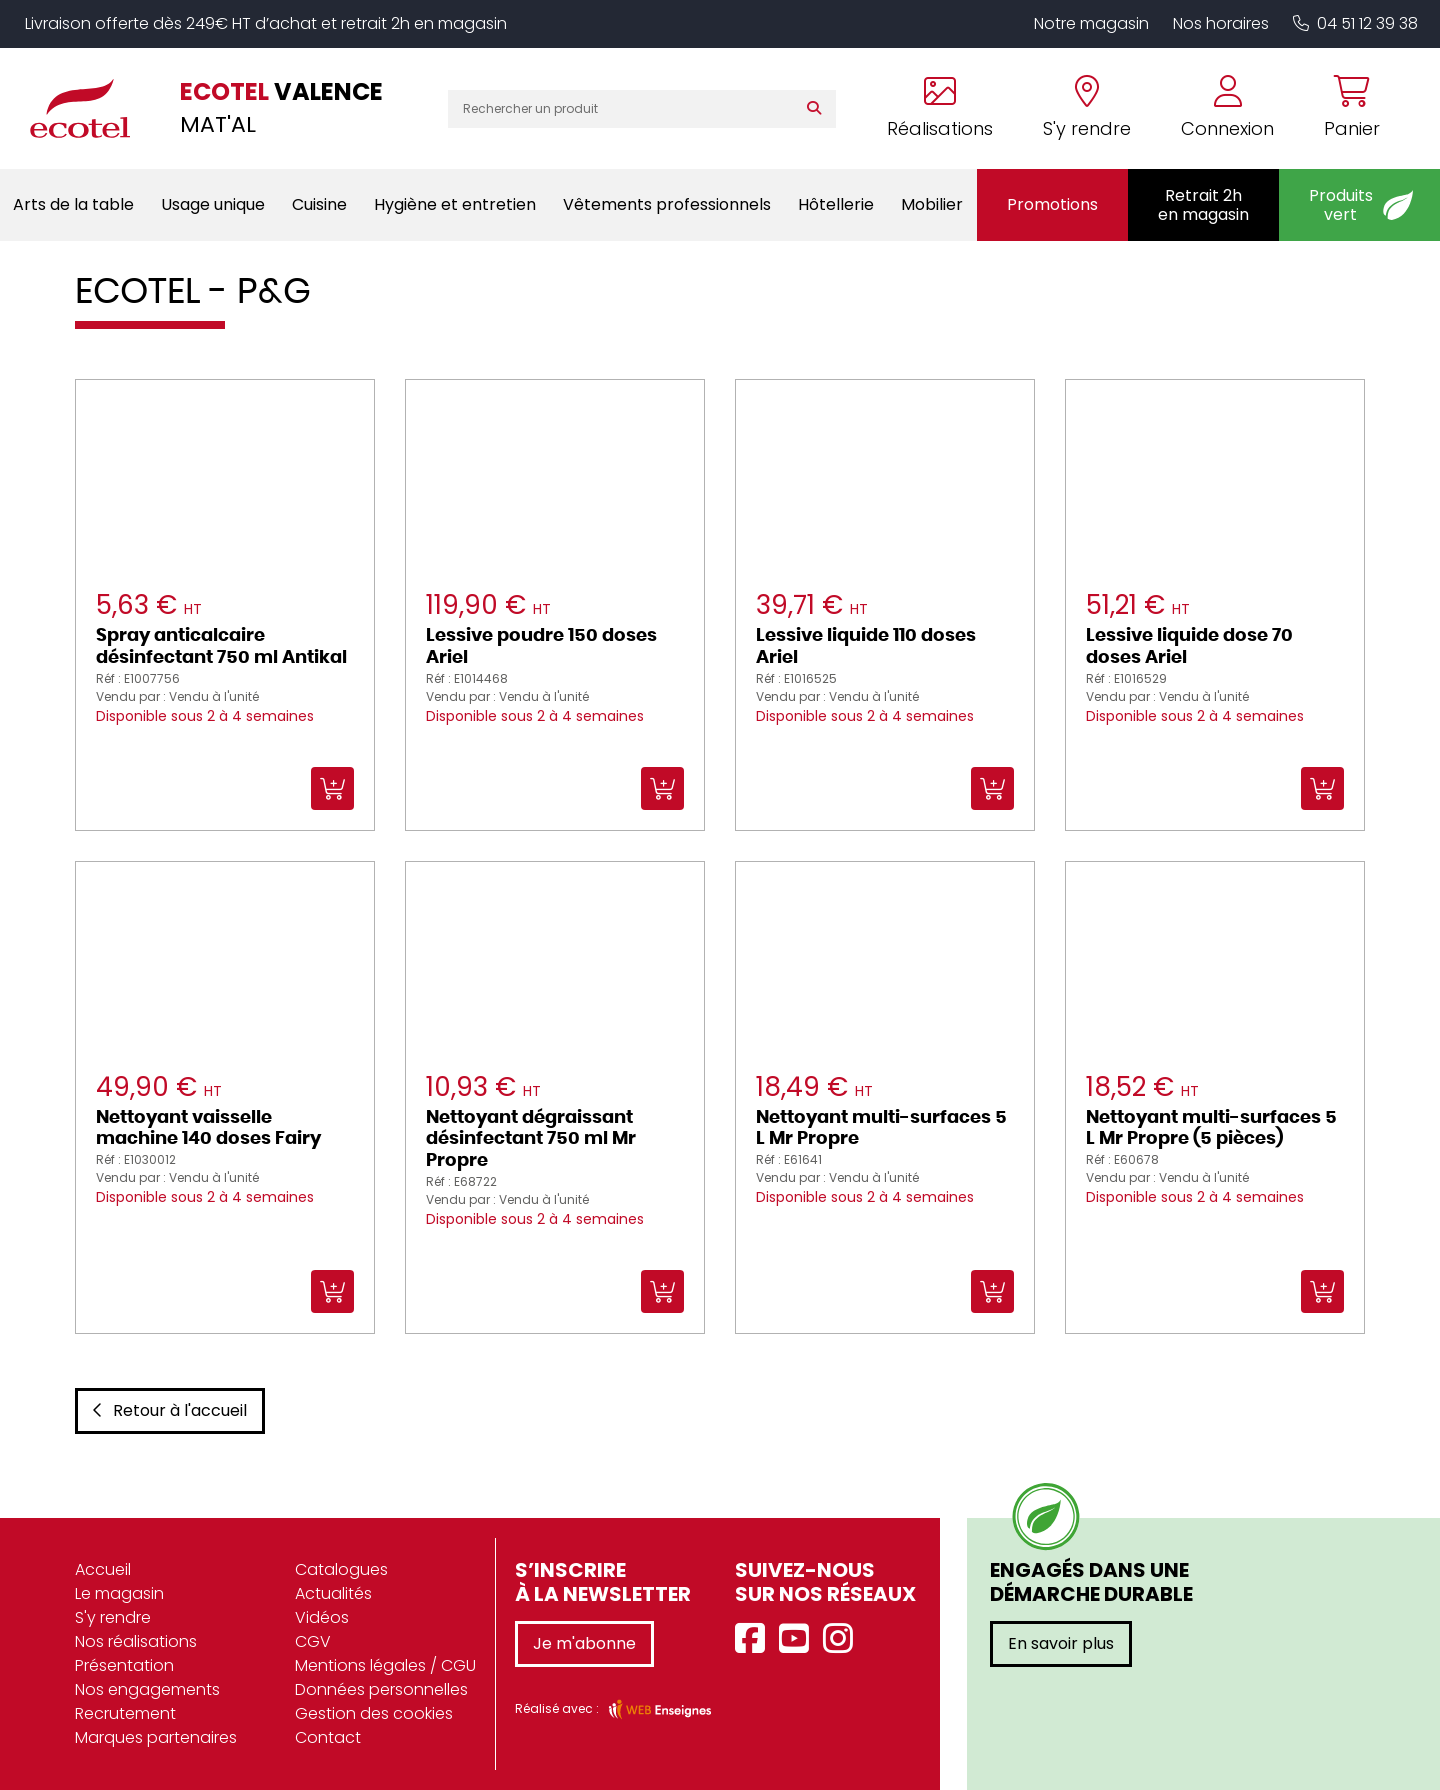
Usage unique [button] (213, 204)
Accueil (103, 1569)
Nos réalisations (136, 1641)
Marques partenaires (156, 1737)
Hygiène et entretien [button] (455, 204)
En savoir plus (1061, 1643)
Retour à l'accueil (170, 1410)
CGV (313, 1641)
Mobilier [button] (932, 204)
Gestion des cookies (374, 1713)
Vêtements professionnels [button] (667, 204)
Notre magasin (1091, 23)
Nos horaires (1221, 23)
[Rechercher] (818, 109)
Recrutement (125, 1713)
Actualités (333, 1593)
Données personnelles (381, 1689)
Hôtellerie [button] (836, 204)
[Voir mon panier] (1339, 108)
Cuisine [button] (319, 204)
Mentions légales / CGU (385, 1665)
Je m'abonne (584, 1643)
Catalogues (341, 1569)
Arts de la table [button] (73, 204)
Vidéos (322, 1617)
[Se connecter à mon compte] (1227, 108)
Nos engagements (147, 1689)
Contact (328, 1737)
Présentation (124, 1665)
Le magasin (119, 1593)
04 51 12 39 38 (1355, 23)
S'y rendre (113, 1617)
